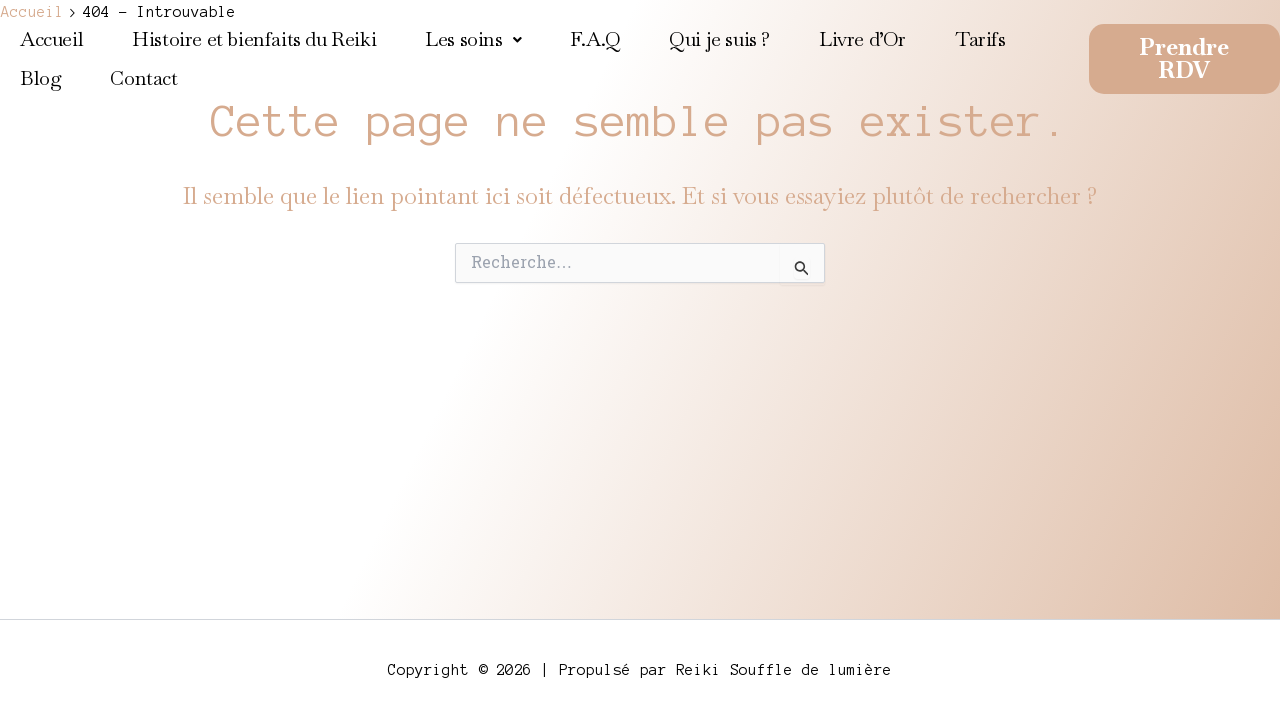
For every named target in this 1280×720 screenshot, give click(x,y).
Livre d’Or (862, 39)
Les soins (473, 39)
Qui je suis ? (719, 39)
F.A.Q (595, 39)
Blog (40, 78)
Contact (143, 78)
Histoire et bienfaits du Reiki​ (254, 39)
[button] (473, 39)
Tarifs (980, 39)
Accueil (51, 39)
